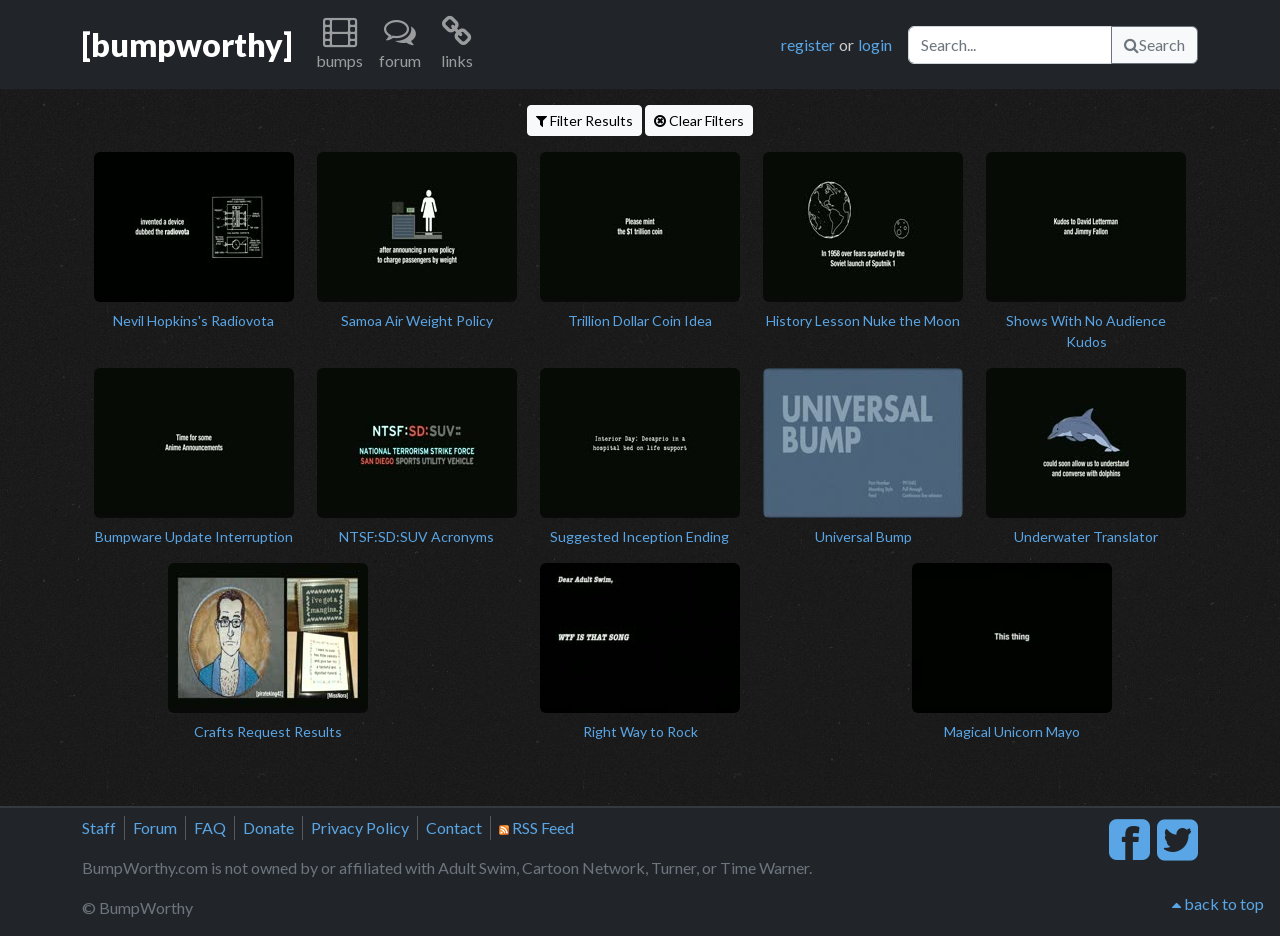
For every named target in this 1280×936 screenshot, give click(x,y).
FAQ (210, 827)
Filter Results (584, 120)
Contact (454, 827)
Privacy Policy (360, 827)
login (875, 44)
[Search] (1010, 45)
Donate (268, 827)
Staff (99, 827)
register (808, 44)
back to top (1218, 903)
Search (1154, 44)
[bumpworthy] (187, 44)
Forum (155, 827)
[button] (339, 44)
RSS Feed (536, 827)
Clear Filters (699, 120)
